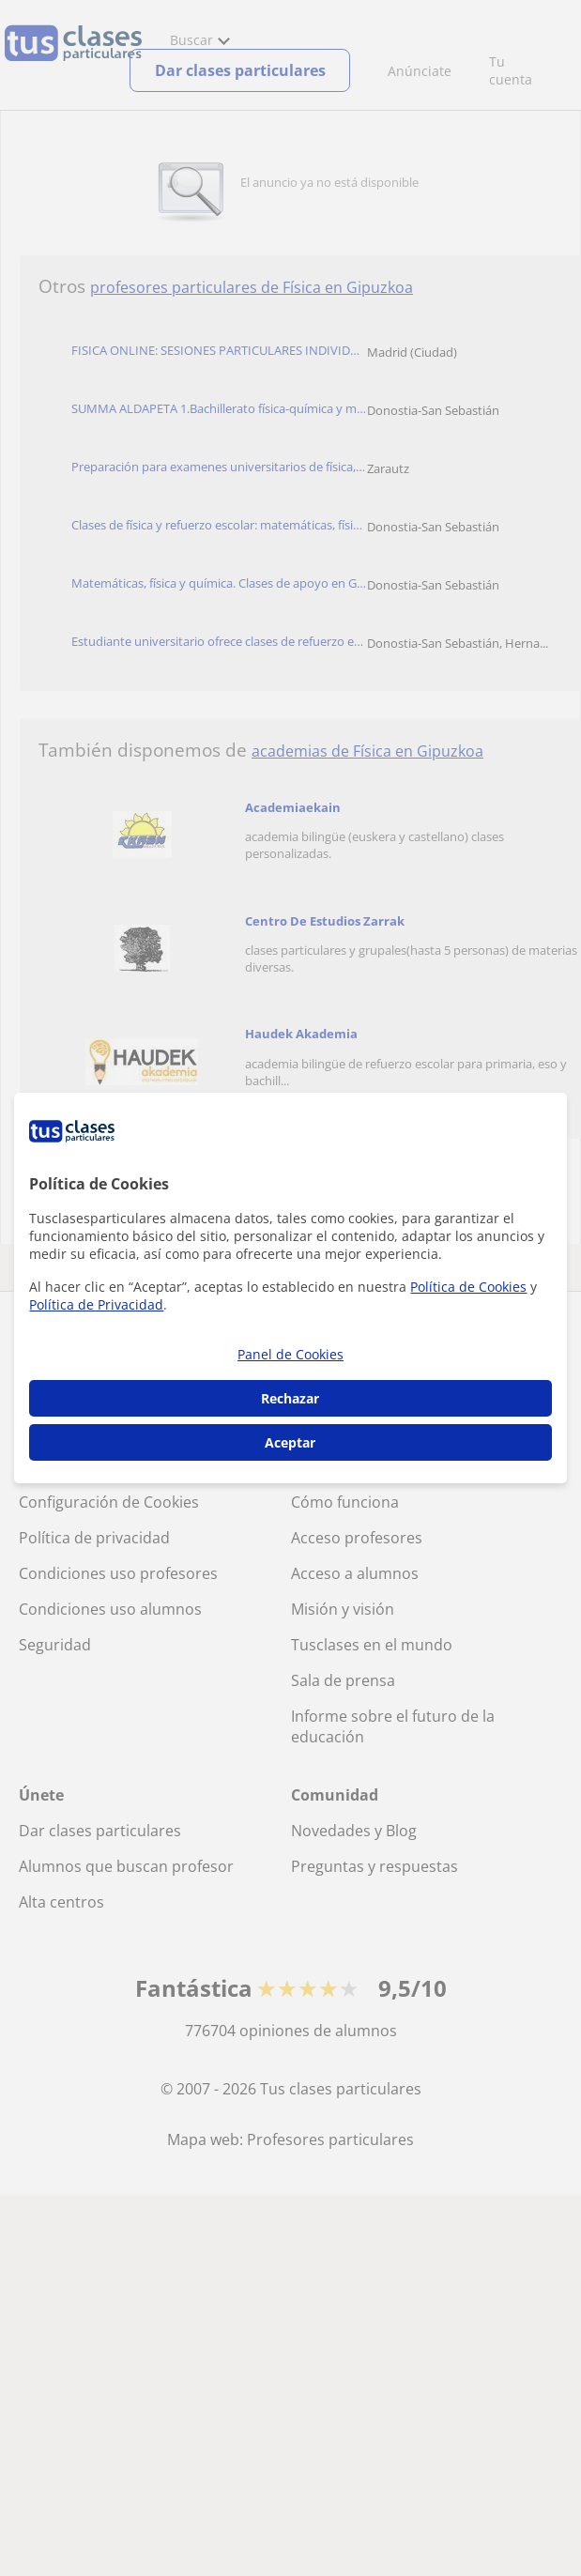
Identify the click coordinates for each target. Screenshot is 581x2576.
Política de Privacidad (96, 1304)
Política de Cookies (468, 1287)
